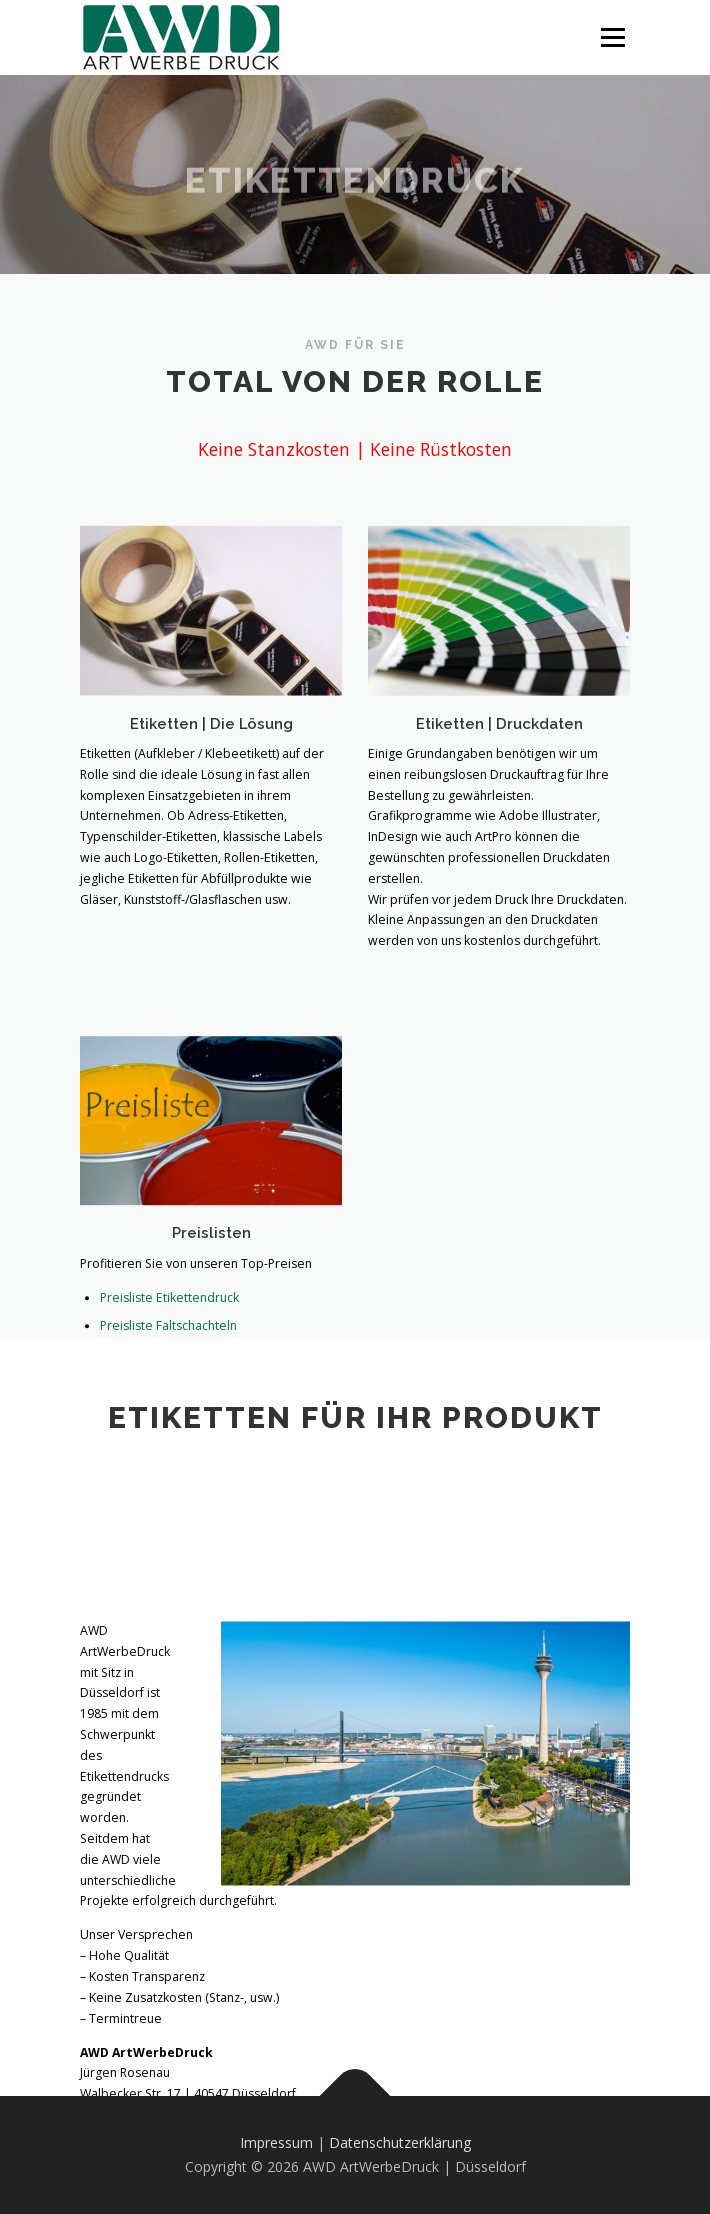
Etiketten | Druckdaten (499, 738)
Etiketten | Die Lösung (211, 736)
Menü (611, 37)
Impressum (276, 2142)
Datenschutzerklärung (400, 2142)
